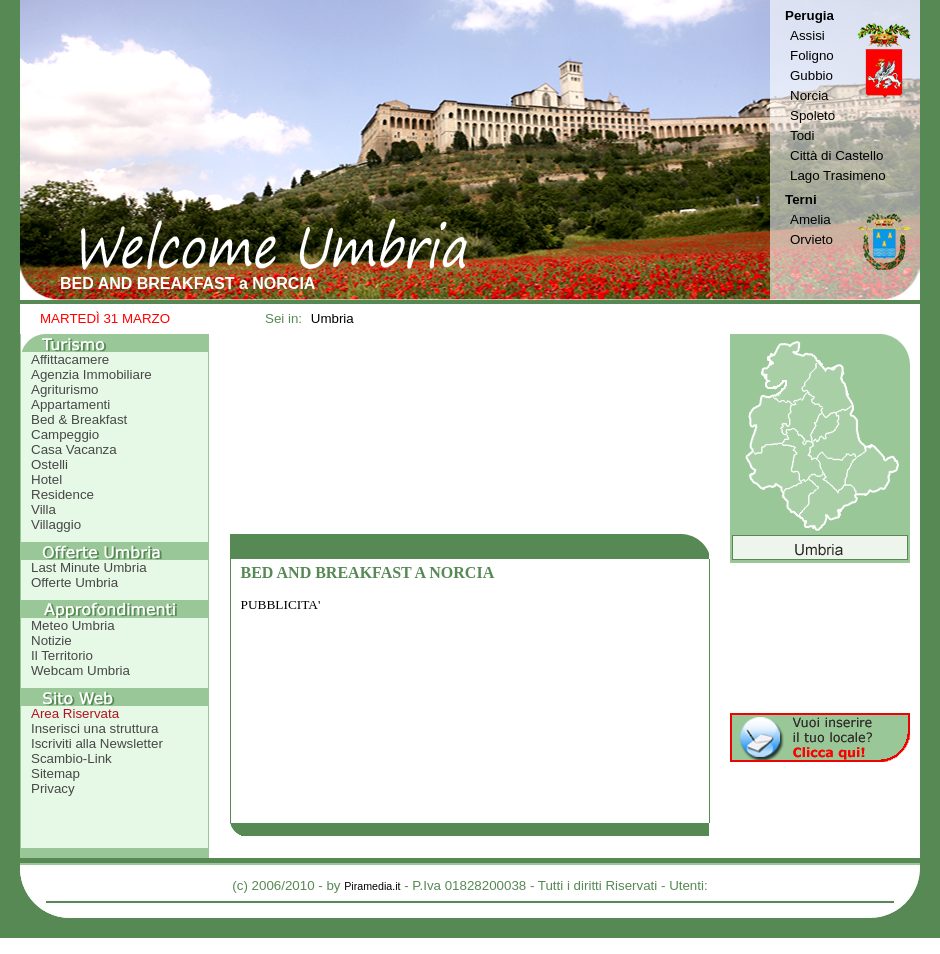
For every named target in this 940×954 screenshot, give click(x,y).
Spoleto (812, 115)
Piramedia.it (372, 886)
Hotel (46, 479)
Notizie (51, 640)
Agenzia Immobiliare (91, 374)
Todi (802, 135)
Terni (801, 199)
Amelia (810, 219)
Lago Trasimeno (838, 175)
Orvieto (811, 239)
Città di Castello (836, 155)
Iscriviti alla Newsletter (97, 743)
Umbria (332, 318)
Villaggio (56, 524)
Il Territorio (62, 655)
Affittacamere (70, 359)
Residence (62, 494)
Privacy (53, 788)
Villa (43, 509)
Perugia (809, 15)
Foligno (812, 55)
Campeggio (65, 434)
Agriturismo (64, 389)
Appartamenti (70, 404)
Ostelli (49, 464)
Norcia (809, 95)
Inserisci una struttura (94, 728)
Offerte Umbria (74, 582)
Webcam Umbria (80, 670)
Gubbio (811, 75)
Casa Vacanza (74, 449)
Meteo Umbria (73, 625)
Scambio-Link (71, 758)
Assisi (807, 35)
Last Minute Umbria (89, 567)
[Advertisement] (470, 434)
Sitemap (55, 773)
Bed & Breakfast (79, 419)
